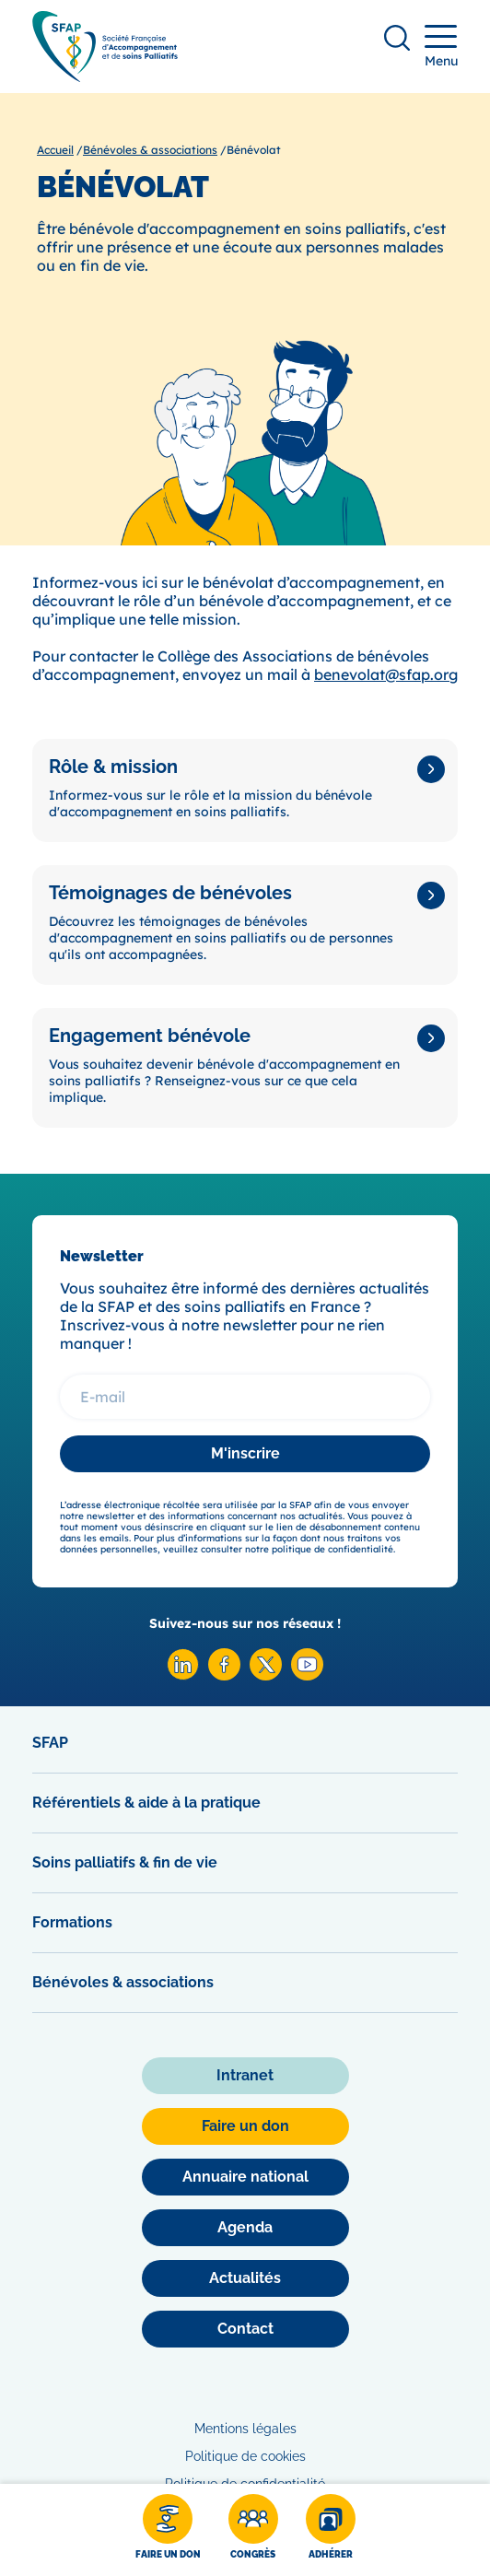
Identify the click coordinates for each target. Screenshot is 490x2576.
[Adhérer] (331, 2530)
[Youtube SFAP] (307, 1675)
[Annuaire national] (245, 2177)
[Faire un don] (168, 2530)
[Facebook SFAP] (224, 1675)
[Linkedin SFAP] (183, 1675)
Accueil (55, 150)
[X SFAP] (266, 1675)
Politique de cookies (245, 2456)
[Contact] (245, 2329)
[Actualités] (245, 2278)
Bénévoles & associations (123, 1982)
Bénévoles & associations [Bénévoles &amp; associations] (150, 150)
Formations (72, 1922)
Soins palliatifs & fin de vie (124, 1862)
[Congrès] (253, 2530)
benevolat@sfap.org (386, 674)
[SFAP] (105, 76)
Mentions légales (245, 2428)
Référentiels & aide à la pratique (146, 1802)
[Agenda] (245, 2227)
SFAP (50, 1742)
